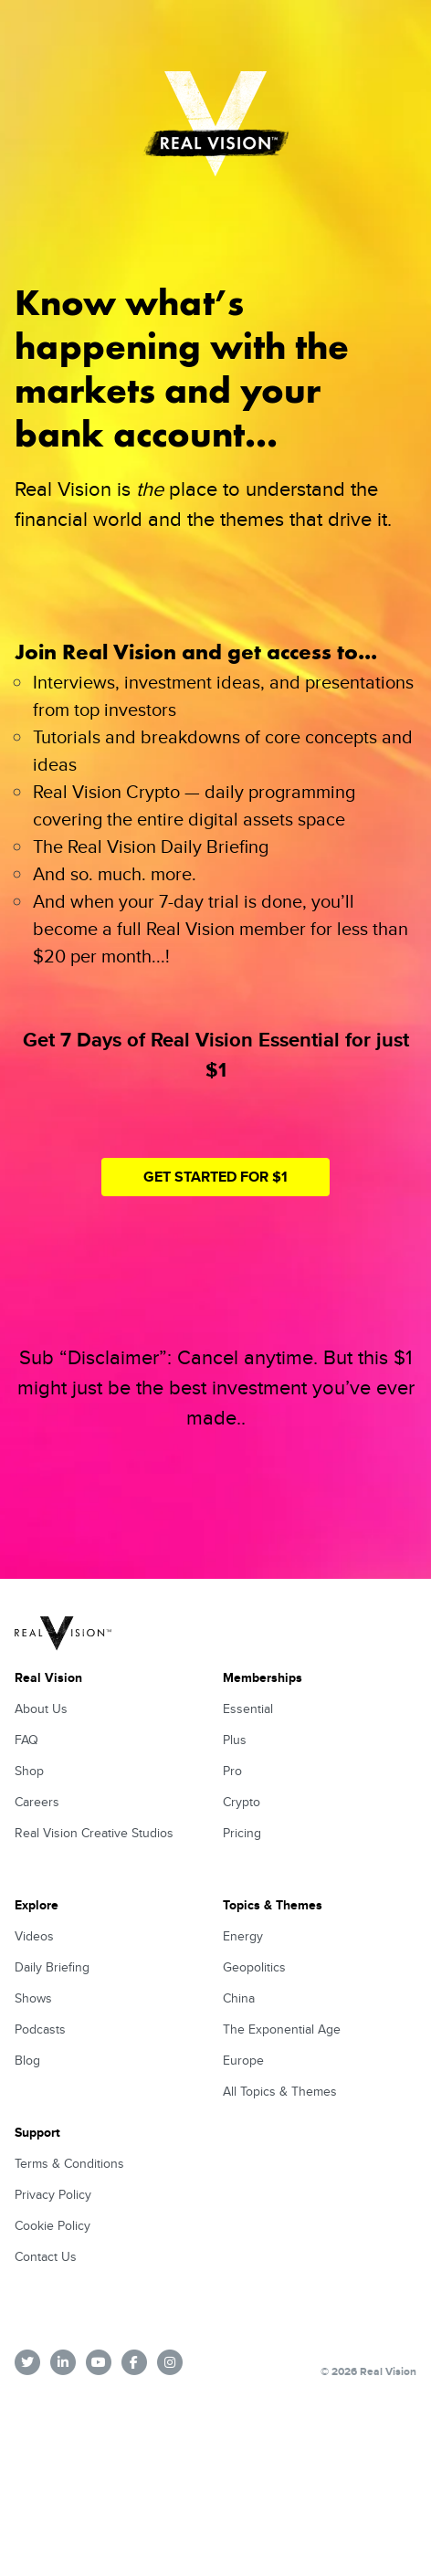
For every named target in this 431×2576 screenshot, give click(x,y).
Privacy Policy (53, 2194)
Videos (34, 1936)
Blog (27, 2060)
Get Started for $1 (215, 1176)
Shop (29, 1770)
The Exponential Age (282, 2029)
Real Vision (48, 1677)
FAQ (26, 1739)
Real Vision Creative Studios (94, 1833)
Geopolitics (254, 1967)
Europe (243, 2060)
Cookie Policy (52, 2225)
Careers (37, 1802)
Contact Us (46, 2256)
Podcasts (40, 2029)
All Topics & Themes (280, 2091)
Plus (235, 1739)
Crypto (241, 1802)
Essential (248, 1708)
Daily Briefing (52, 1967)
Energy (243, 1936)
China (239, 1998)
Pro (232, 1770)
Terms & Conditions (69, 2163)
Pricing (242, 1833)
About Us (41, 1708)
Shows (33, 1998)
